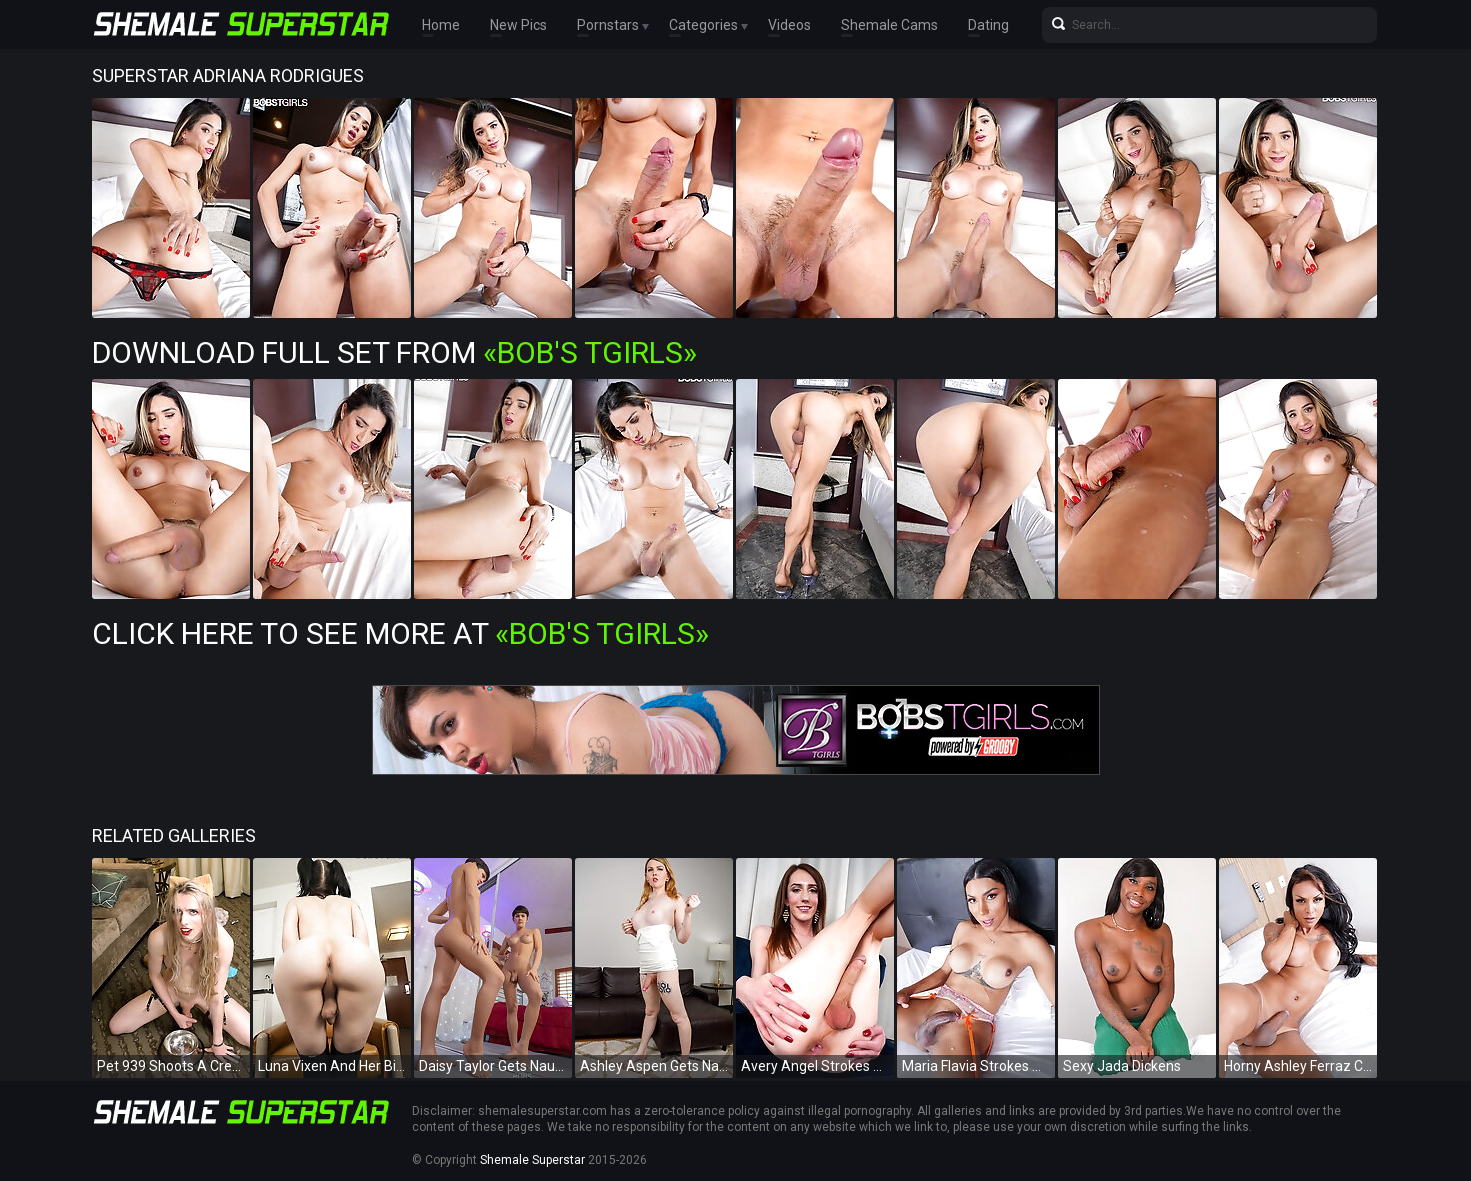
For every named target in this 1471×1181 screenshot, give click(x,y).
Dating (988, 25)
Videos (789, 25)
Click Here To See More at (400, 633)
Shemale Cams (889, 25)
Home (441, 25)
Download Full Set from (394, 352)
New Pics (518, 25)
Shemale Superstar (532, 1160)
